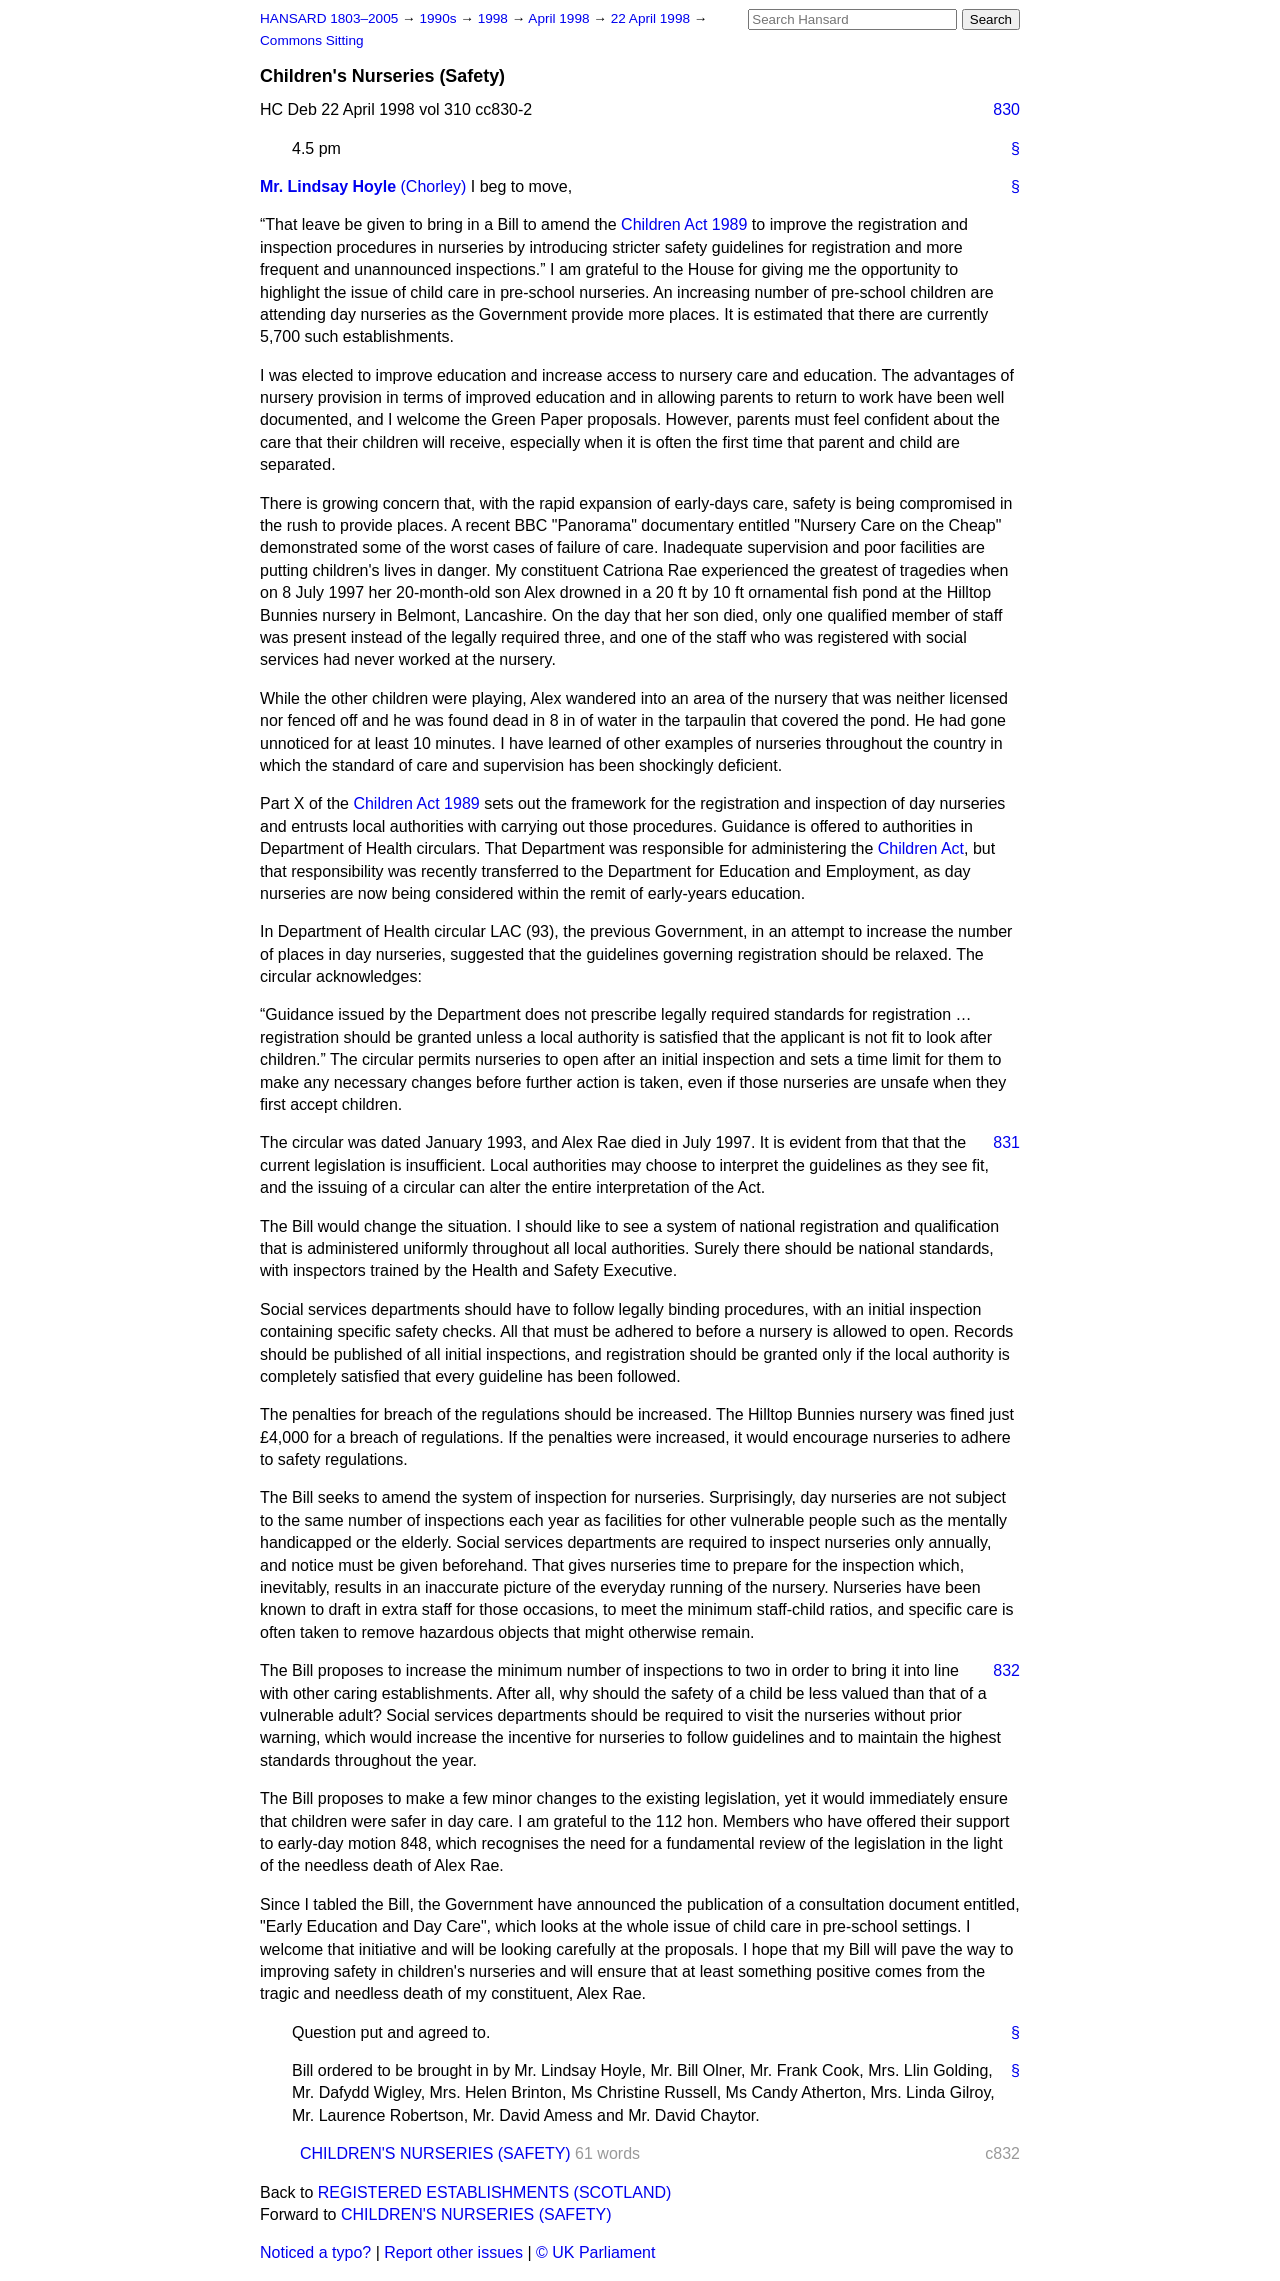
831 (1006, 1142)
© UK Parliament (595, 2252)
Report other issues (453, 2252)
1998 (495, 18)
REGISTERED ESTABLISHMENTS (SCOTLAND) (495, 2192)
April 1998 (560, 18)
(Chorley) (434, 186)
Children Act (921, 848)
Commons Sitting (312, 40)
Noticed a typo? (315, 2252)
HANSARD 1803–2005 (329, 18)
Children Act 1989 (684, 224)
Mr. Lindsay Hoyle (328, 186)
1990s (439, 18)
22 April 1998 (652, 18)
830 (1006, 109)
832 (1006, 1670)
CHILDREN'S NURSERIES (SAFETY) (435, 2153)
